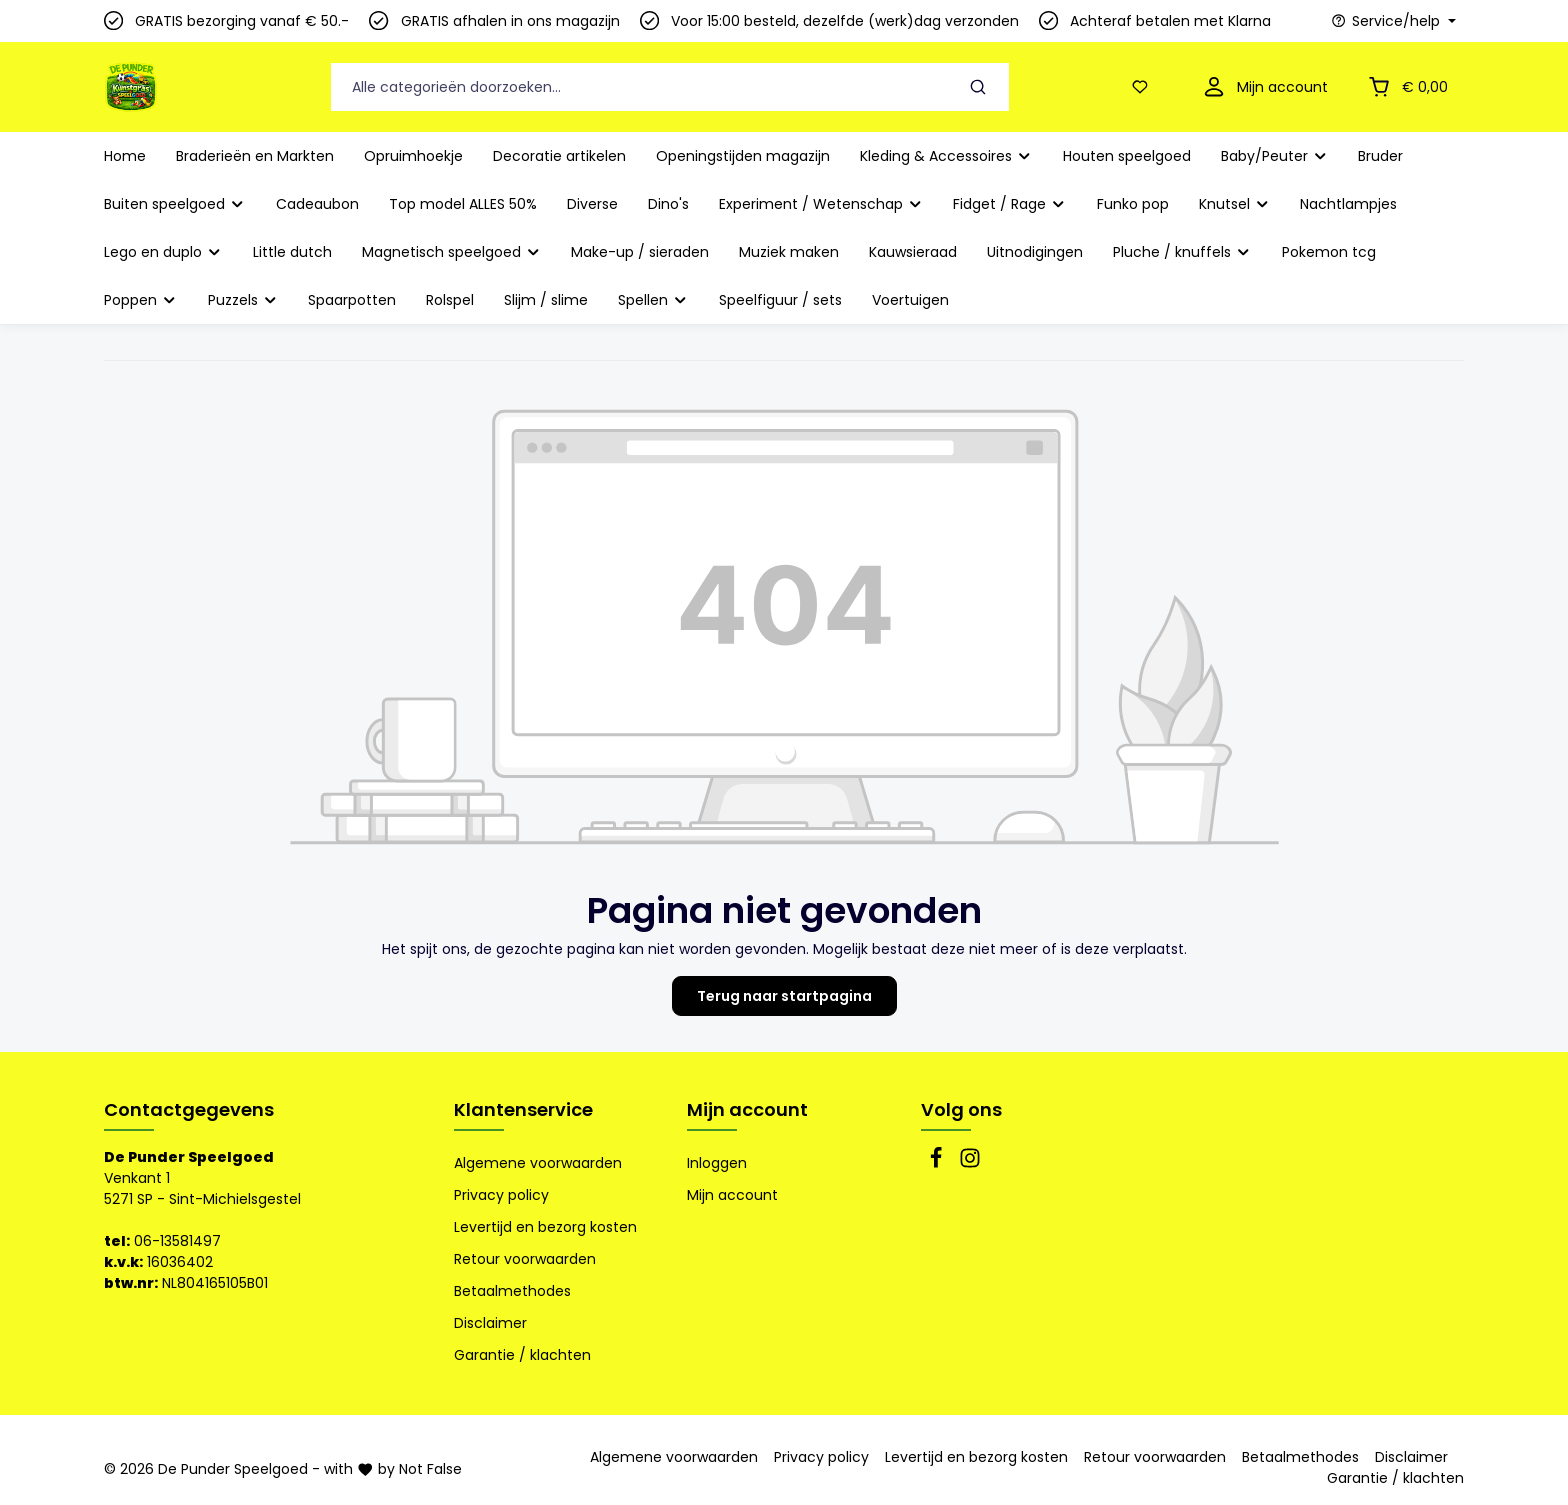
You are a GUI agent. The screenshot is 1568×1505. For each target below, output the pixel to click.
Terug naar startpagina (784, 996)
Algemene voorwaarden (538, 1163)
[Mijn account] (1263, 87)
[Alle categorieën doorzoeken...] (640, 87)
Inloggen (717, 1163)
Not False (430, 1469)
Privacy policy (501, 1195)
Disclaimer (490, 1323)
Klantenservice (523, 1109)
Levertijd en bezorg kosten (545, 1227)
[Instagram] (970, 1164)
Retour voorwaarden (525, 1259)
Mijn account (747, 1109)
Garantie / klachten (522, 1355)
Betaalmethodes (512, 1291)
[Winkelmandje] (1406, 87)
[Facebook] (938, 1164)
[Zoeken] (978, 87)
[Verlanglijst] (1144, 87)
